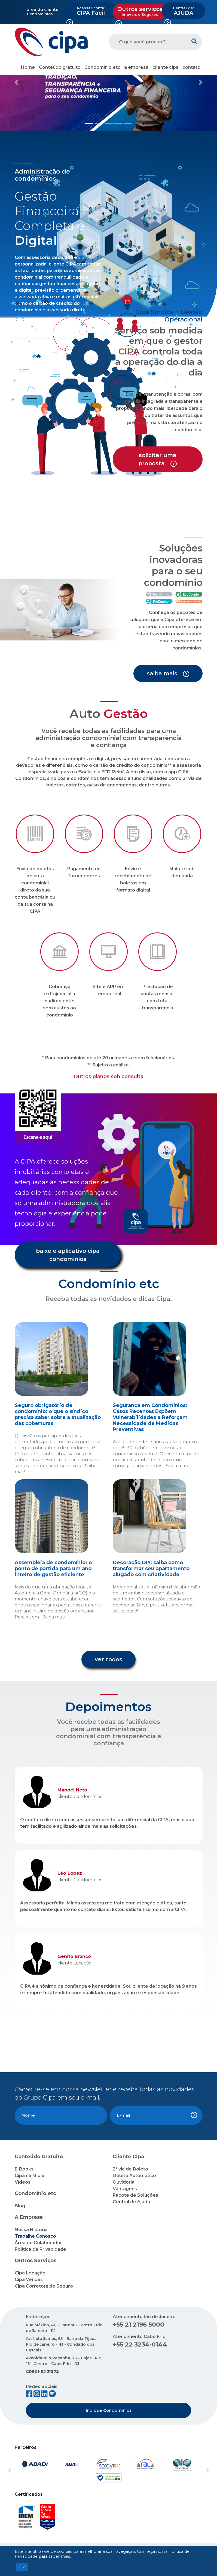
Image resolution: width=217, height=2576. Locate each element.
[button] (16, 82)
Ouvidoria (124, 2182)
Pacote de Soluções (135, 2195)
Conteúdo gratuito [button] (60, 67)
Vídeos (22, 2182)
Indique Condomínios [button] (109, 2410)
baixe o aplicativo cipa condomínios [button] (68, 1255)
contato (191, 67)
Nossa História (31, 2229)
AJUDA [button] (183, 11)
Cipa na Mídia (29, 2175)
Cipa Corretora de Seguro (44, 2286)
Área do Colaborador (38, 2242)
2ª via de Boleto (130, 2169)
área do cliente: (43, 9)
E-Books (24, 2169)
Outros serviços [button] (140, 11)
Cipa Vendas (29, 2279)
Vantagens (125, 2188)
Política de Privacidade (40, 2249)
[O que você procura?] (147, 42)
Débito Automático (134, 2175)
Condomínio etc (102, 67)
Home (28, 67)
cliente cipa (165, 67)
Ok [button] (22, 2567)
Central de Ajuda (131, 2201)
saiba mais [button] (168, 673)
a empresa (136, 67)
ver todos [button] (108, 1659)
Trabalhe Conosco (35, 2236)
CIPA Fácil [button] (91, 11)
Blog (20, 2205)
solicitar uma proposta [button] (157, 459)
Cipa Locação (30, 2273)
